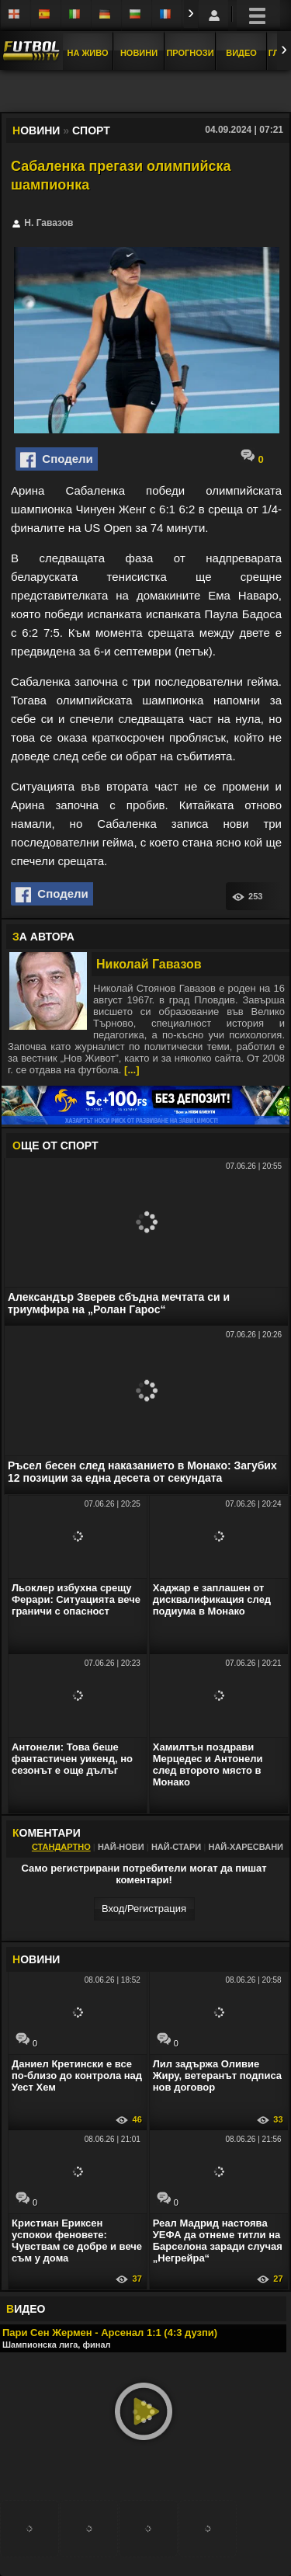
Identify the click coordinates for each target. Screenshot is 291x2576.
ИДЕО (25, 2309)
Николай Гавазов (149, 964)
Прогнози (189, 52)
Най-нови (121, 1846)
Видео (241, 52)
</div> (146, 92)
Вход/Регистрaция (144, 1908)
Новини (139, 52)
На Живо (87, 52)
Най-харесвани (245, 1846)
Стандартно (61, 1846)
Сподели (56, 460)
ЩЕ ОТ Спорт (55, 1145)
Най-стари (176, 1846)
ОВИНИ (36, 1959)
